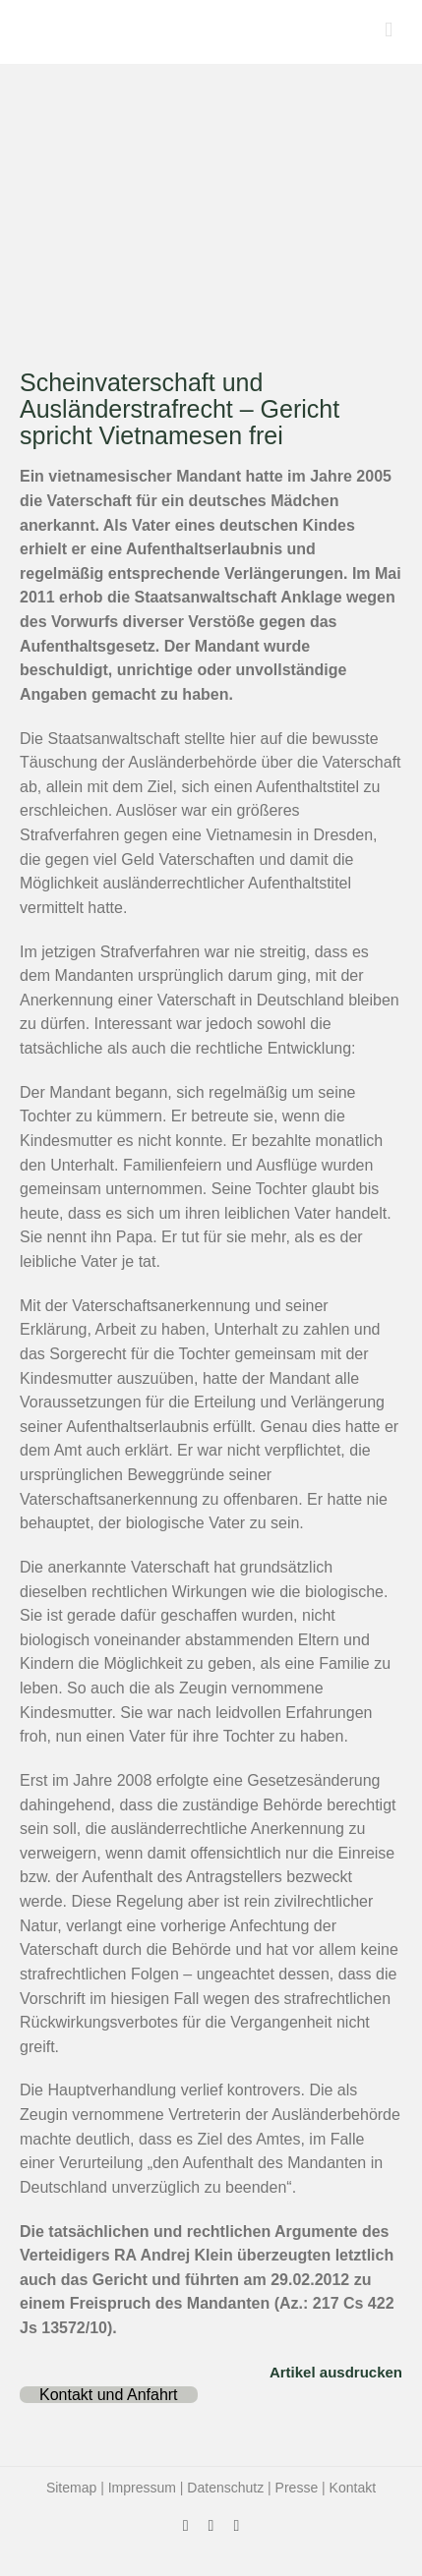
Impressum (142, 2487)
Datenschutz (225, 2487)
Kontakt (353, 2487)
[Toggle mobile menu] (388, 30)
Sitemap (71, 2487)
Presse (297, 2487)
